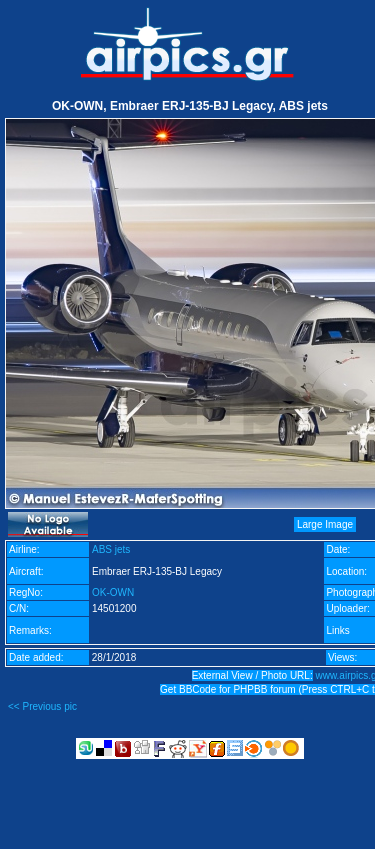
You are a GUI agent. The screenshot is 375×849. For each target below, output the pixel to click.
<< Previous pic (42, 706)
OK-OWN (113, 592)
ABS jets (111, 549)
